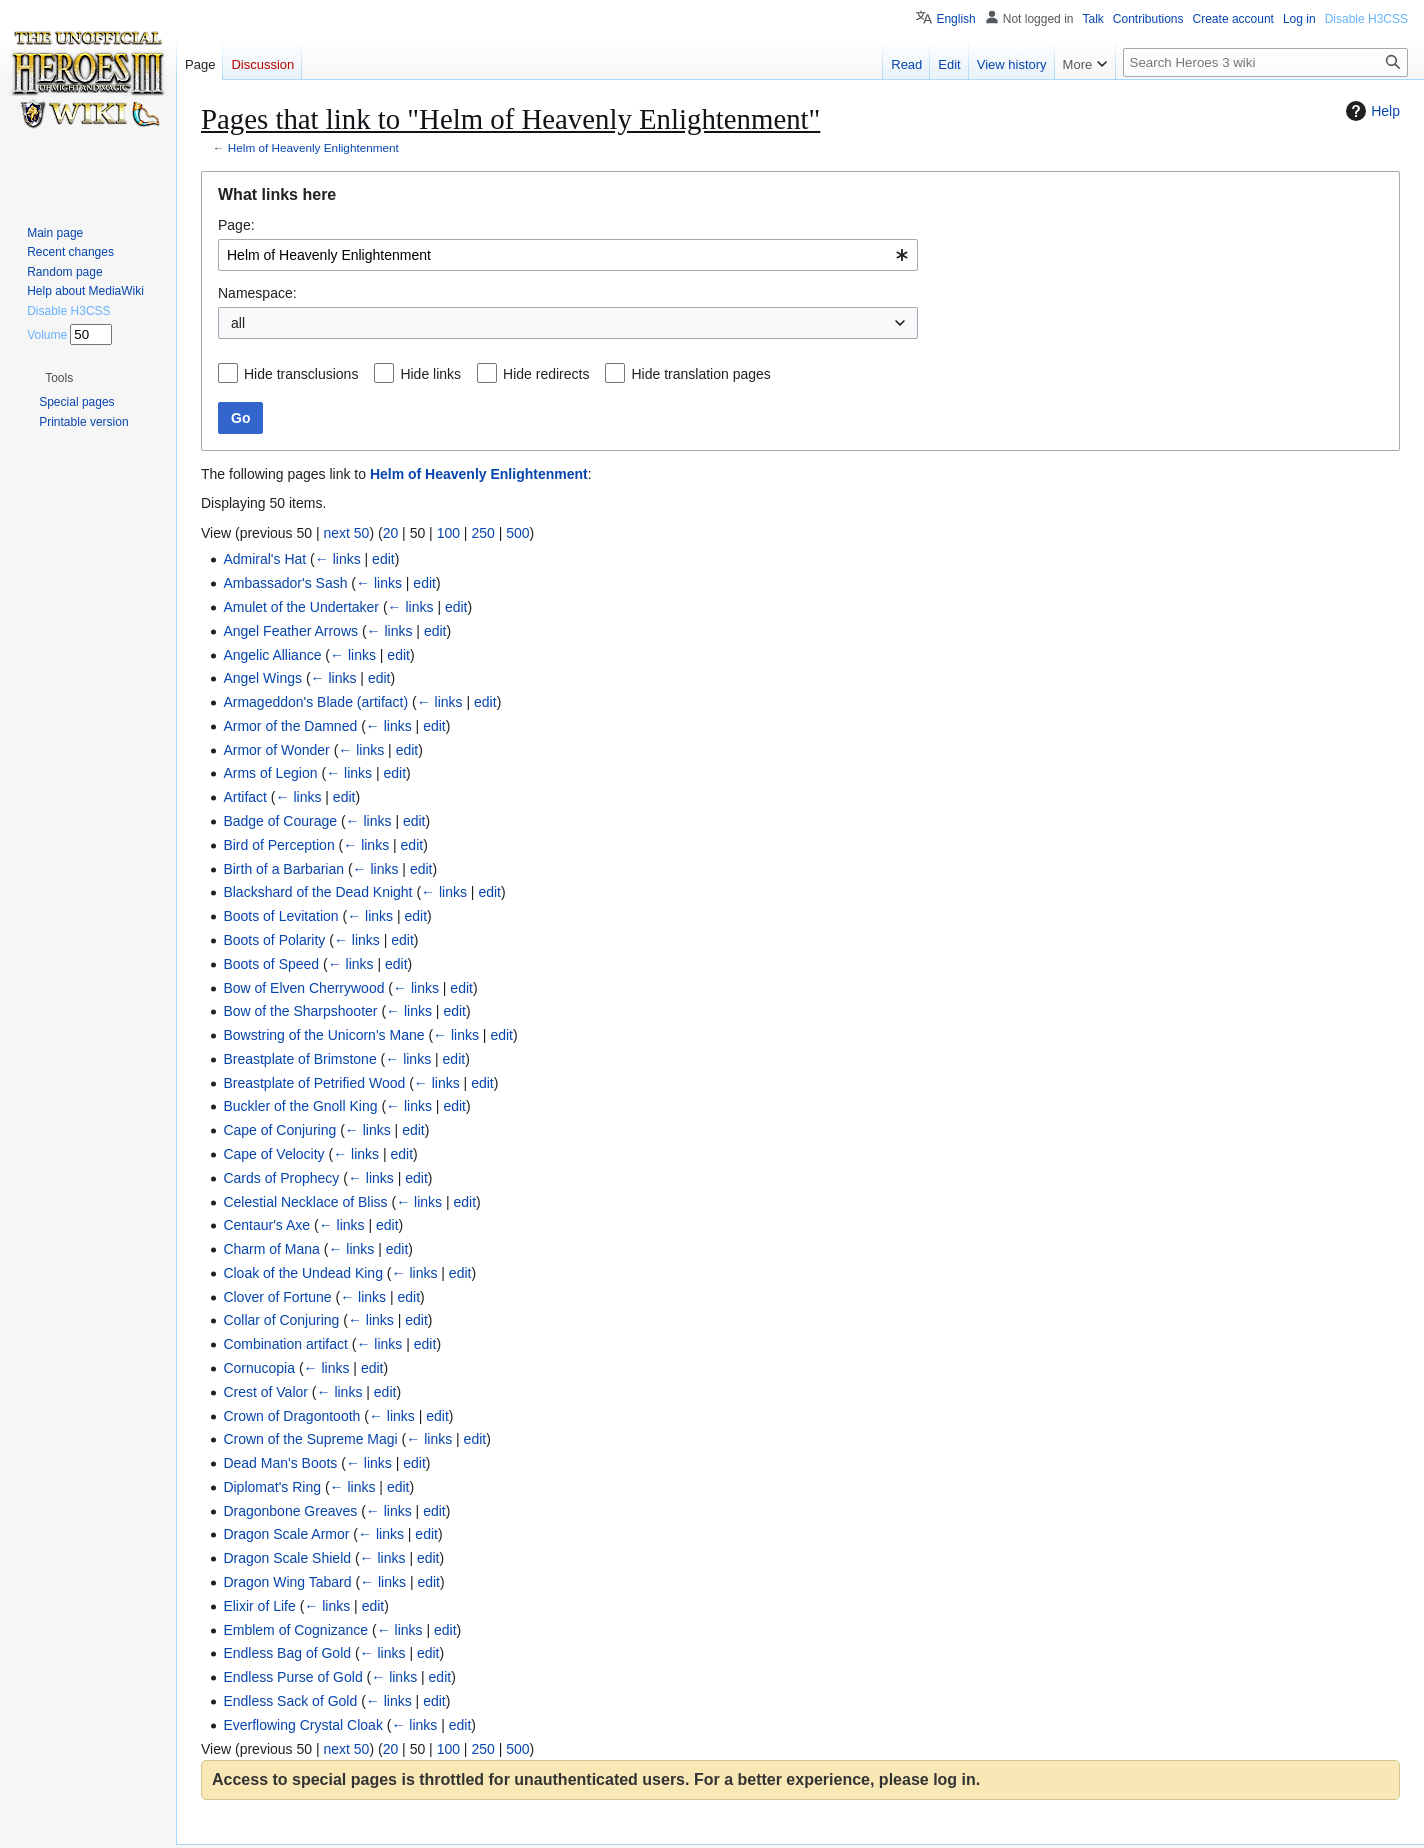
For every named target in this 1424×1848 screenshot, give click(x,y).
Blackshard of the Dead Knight (317, 892)
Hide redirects (546, 374)
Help (1370, 111)
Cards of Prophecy (281, 1178)
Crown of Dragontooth (291, 1416)
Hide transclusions (301, 374)
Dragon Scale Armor (286, 1534)
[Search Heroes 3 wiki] (1265, 62)
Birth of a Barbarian (283, 869)
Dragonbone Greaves (290, 1511)
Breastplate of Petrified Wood (314, 1083)
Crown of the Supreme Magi (310, 1439)
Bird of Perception (278, 845)
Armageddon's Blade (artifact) (315, 702)
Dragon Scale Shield (287, 1558)
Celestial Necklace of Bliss (305, 1202)
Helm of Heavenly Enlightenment (313, 147)
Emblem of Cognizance (295, 1630)
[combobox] (568, 255)
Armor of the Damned (290, 726)
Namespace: (257, 293)
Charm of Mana (271, 1249)
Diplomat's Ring (272, 1487)
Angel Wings (262, 678)
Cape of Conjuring (279, 1130)
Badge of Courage (280, 821)
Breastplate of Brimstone (299, 1059)
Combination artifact (285, 1344)
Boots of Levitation (280, 916)
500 (517, 533)
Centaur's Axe (266, 1225)
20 (391, 533)
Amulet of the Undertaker (301, 607)
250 (482, 533)
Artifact (245, 797)
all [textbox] (238, 323)
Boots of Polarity (274, 940)
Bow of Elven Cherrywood (303, 988)
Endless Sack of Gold (290, 1701)
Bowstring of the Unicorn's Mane (323, 1035)
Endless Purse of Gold (292, 1677)
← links (338, 559)
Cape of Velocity (273, 1154)
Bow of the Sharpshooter (300, 1011)
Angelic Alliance (272, 655)
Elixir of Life (259, 1606)
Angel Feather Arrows (290, 631)
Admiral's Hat (264, 559)
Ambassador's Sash (285, 583)
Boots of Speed (271, 964)
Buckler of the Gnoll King (300, 1106)
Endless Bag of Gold (287, 1653)
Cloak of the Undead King (303, 1273)
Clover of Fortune (277, 1297)
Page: (236, 225)
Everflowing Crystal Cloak (303, 1725)
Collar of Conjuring (281, 1320)
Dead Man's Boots (280, 1463)
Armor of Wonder (276, 750)
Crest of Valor (265, 1392)
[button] (59, 378)
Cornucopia (259, 1368)
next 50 (346, 533)
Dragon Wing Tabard (287, 1582)
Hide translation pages (700, 374)
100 (448, 533)
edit (383, 559)
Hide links (430, 374)
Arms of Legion (270, 773)
